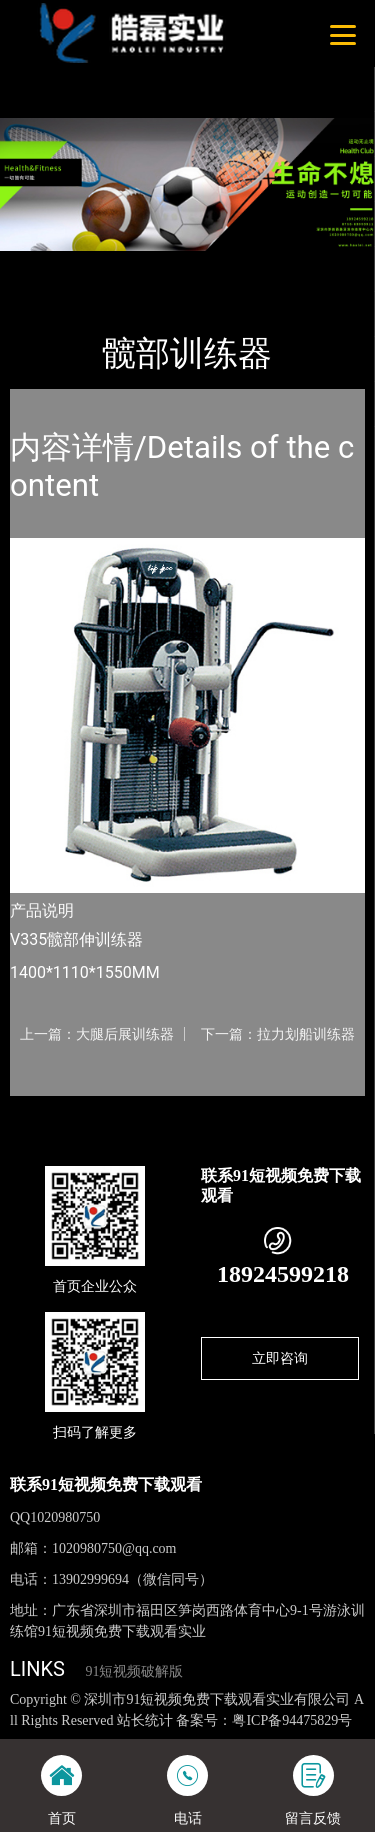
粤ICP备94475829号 (292, 1720)
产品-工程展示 (119, 264)
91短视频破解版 (134, 1671)
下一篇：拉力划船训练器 (278, 1034)
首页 (42, 264)
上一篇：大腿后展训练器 (97, 1034)
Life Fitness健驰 (228, 264)
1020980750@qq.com (114, 1548)
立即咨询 (280, 1358)
